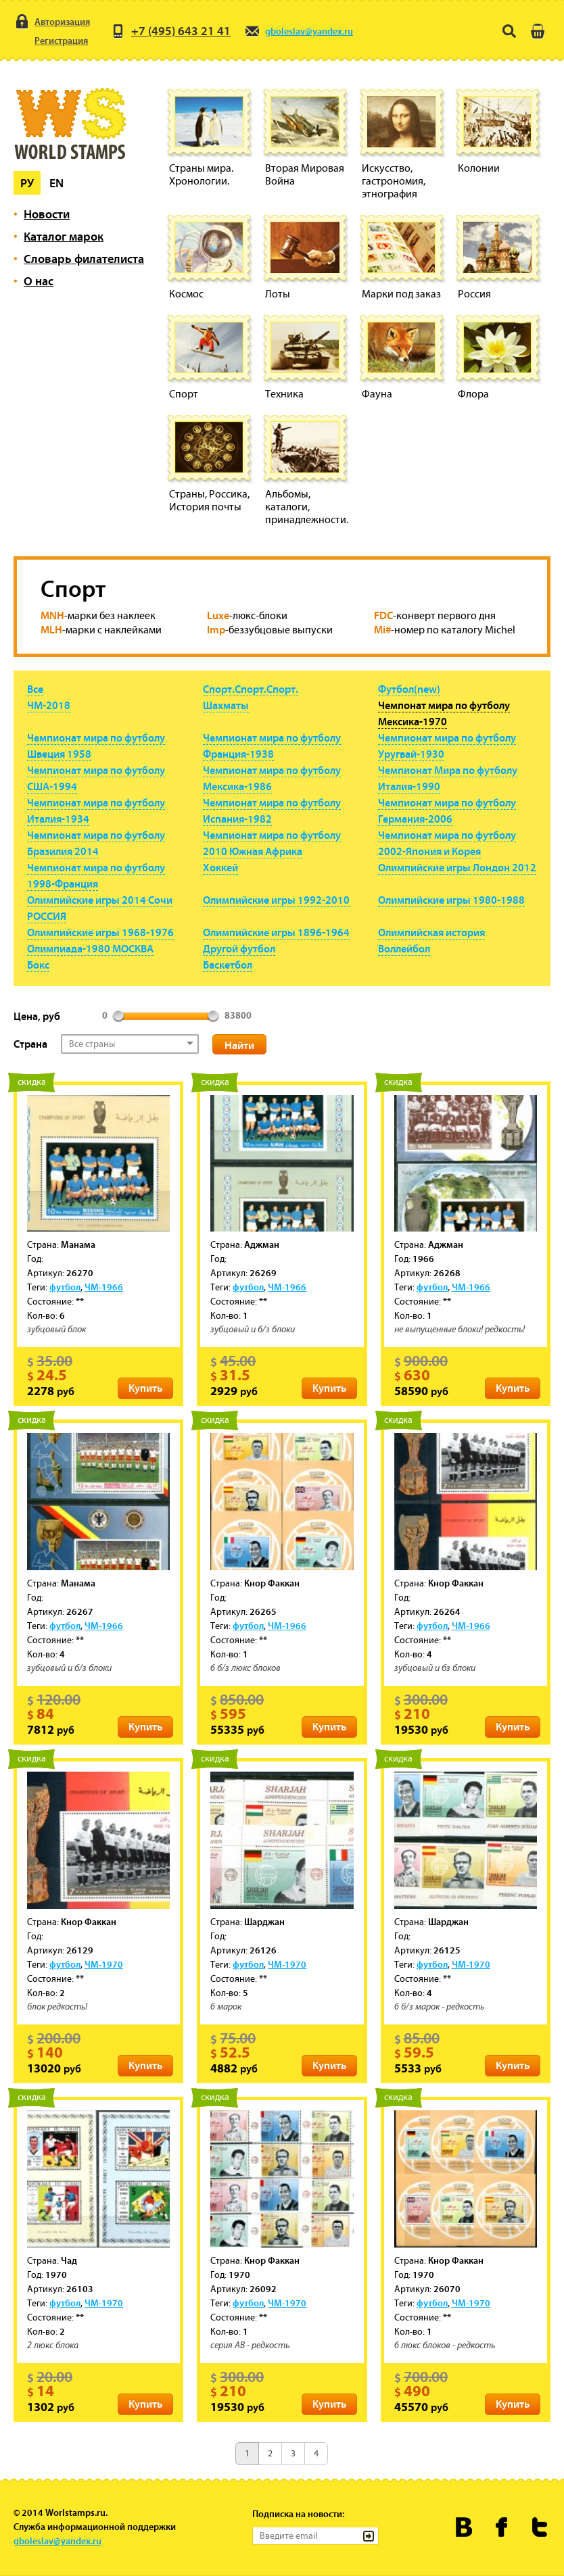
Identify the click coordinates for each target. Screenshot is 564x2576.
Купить (145, 1387)
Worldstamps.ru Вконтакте (464, 2527)
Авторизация (52, 22)
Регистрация (51, 40)
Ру (27, 183)
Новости (47, 214)
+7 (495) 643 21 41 (170, 31)
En (56, 183)
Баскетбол (227, 964)
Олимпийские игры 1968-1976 (100, 932)
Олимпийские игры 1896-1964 (276, 932)
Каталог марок (63, 236)
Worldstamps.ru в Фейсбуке (502, 2527)
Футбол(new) (409, 689)
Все (35, 689)
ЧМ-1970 (104, 1964)
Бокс (38, 964)
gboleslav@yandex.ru (298, 31)
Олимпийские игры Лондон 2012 (457, 867)
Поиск (509, 31)
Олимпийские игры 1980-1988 (451, 899)
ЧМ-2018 (48, 705)
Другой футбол (239, 948)
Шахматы (226, 705)
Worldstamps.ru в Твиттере (540, 2527)
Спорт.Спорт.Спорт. (250, 689)
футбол (64, 1287)
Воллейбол (404, 948)
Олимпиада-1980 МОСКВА (90, 948)
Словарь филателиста (84, 258)
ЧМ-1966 (104, 1287)
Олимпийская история (431, 932)
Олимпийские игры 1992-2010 (276, 899)
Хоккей (220, 867)
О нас (38, 281)
